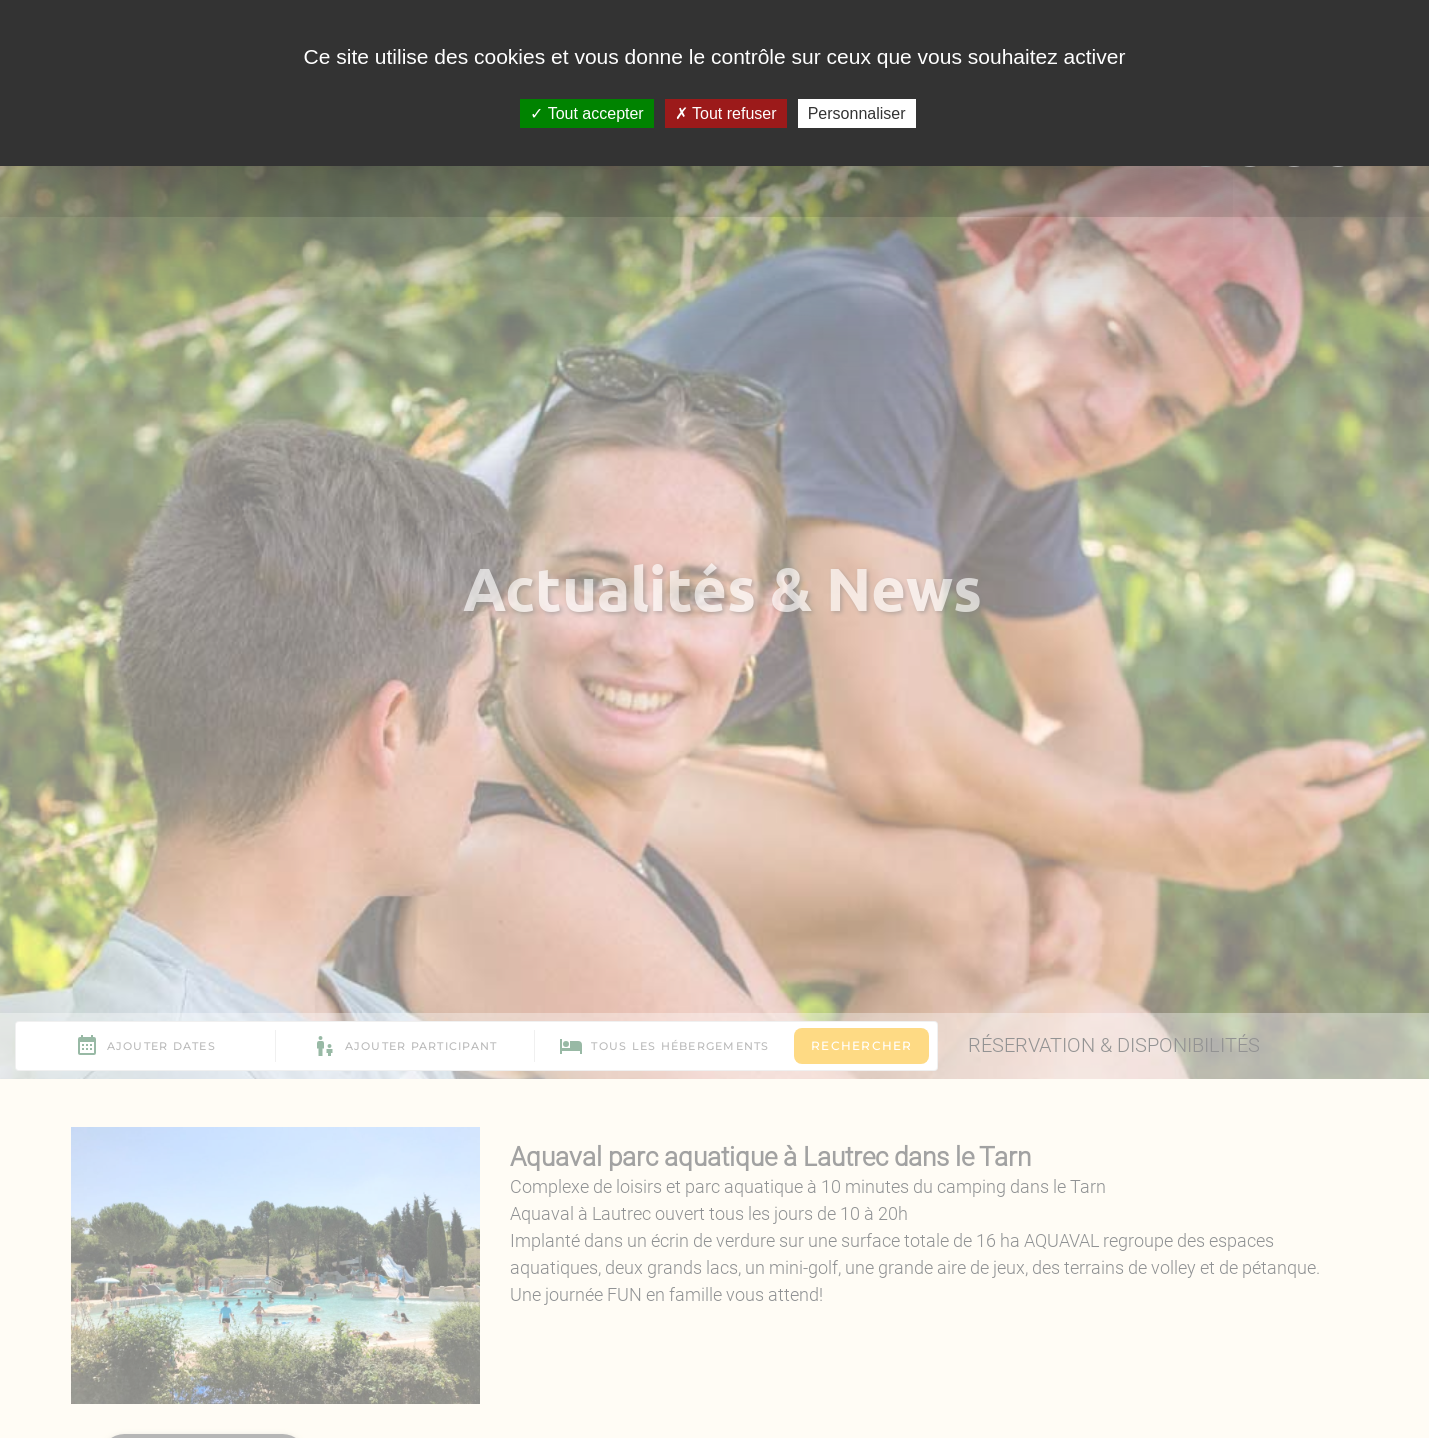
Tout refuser (726, 113)
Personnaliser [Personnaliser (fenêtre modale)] (857, 113)
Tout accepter (586, 113)
